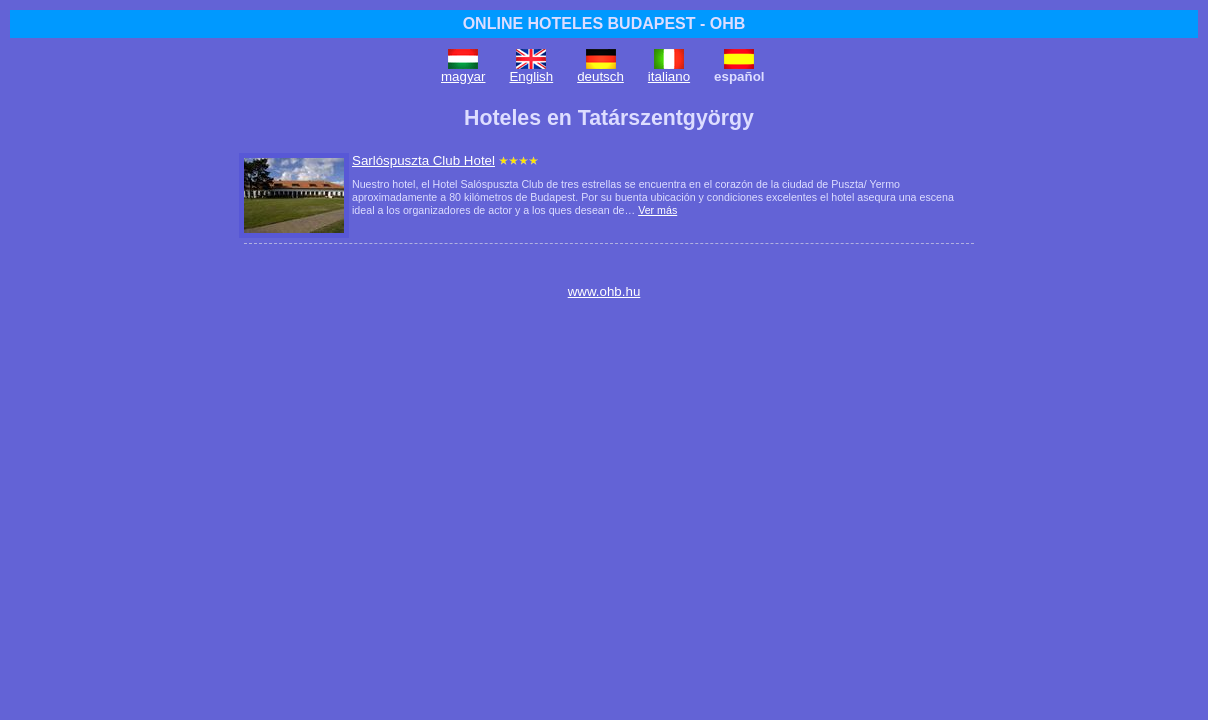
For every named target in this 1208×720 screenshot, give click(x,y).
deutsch (600, 76)
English (531, 76)
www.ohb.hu (604, 291)
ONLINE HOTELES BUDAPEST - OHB (604, 23)
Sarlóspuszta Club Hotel (423, 160)
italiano (669, 76)
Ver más (657, 210)
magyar (463, 76)
